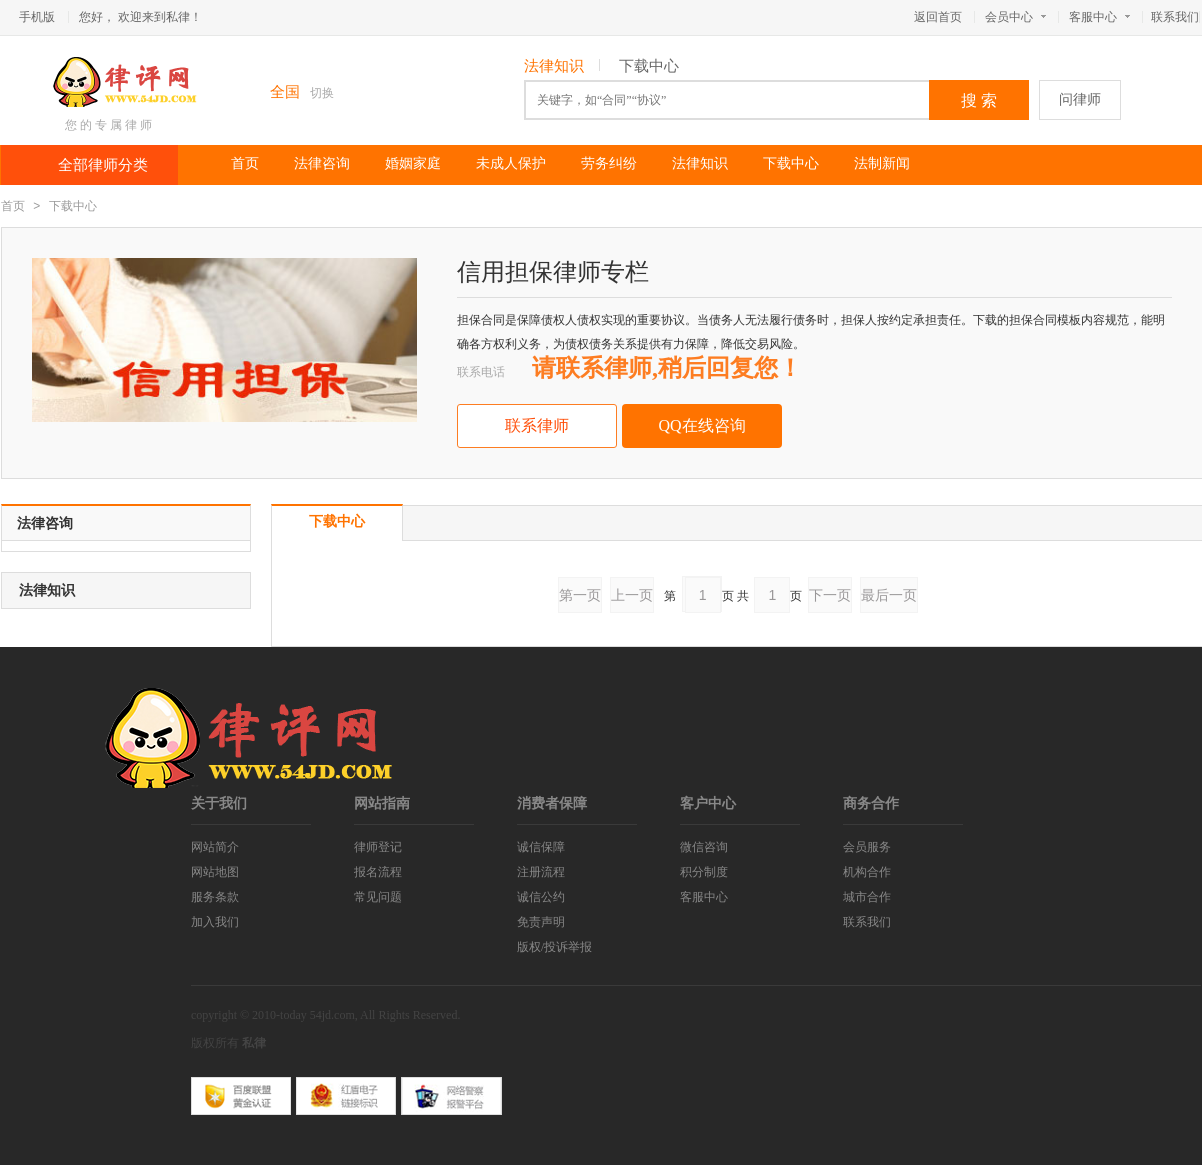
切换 (322, 93)
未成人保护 (511, 163)
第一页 (580, 595)
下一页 (830, 595)
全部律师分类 (103, 165)
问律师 (1080, 99)
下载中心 (649, 66)
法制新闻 (882, 163)
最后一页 (889, 595)
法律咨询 (322, 163)
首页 (245, 163)
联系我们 (1175, 17)
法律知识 (554, 66)
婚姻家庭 (413, 163)
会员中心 (1015, 17)
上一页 (632, 595)
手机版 (37, 17)
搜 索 (979, 100)
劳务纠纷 (609, 163)
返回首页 (938, 17)
